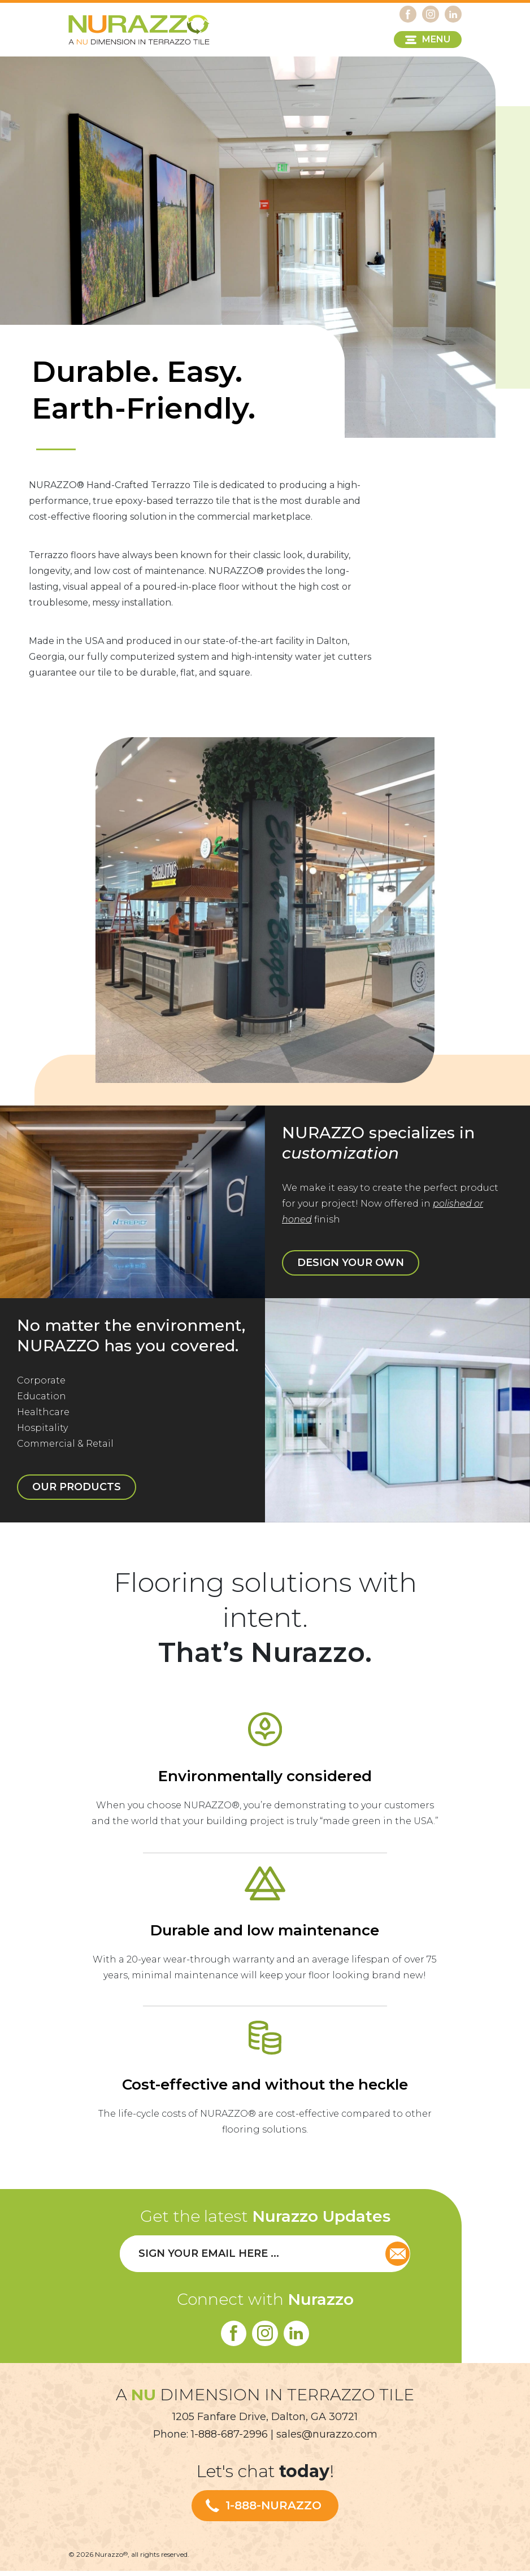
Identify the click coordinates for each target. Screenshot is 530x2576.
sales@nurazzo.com (326, 2439)
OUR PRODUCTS (98, 1456)
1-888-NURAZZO (273, 2511)
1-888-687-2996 (229, 2439)
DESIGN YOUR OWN (368, 1238)
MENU (436, 39)
